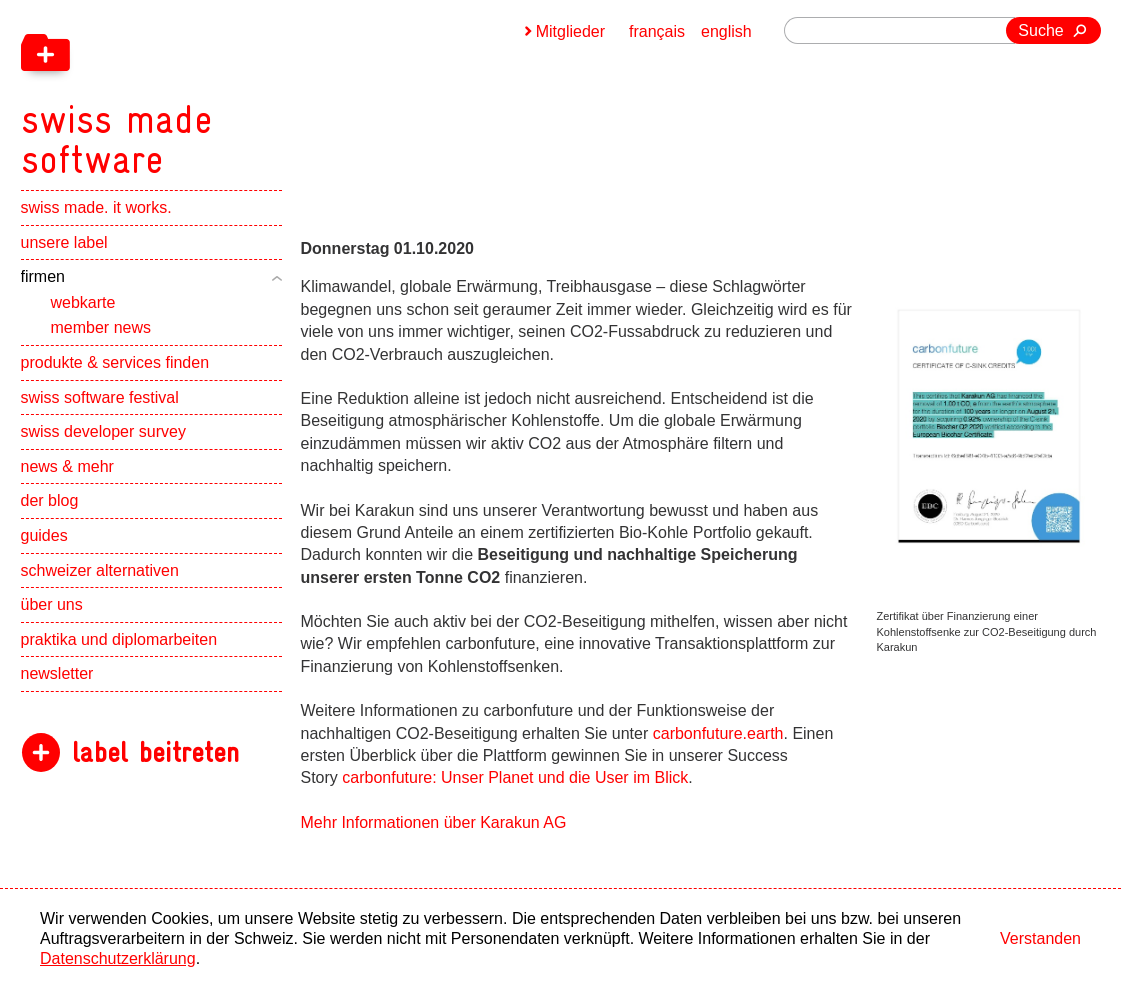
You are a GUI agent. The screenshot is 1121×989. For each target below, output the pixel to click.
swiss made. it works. (96, 207)
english (726, 31)
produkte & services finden (115, 362)
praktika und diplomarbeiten (119, 639)
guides (44, 535)
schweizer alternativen (100, 570)
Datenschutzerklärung (118, 958)
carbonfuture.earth (718, 733)
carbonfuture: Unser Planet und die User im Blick (515, 777)
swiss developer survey (103, 431)
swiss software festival (100, 397)
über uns (52, 604)
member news (101, 327)
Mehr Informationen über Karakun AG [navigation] (434, 822)
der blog (50, 500)
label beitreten (155, 752)
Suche (1040, 30)
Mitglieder (570, 31)
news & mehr (67, 466)
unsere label (64, 242)
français (657, 31)
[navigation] (221, 90)
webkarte (83, 302)
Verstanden (1040, 938)
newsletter (57, 673)
